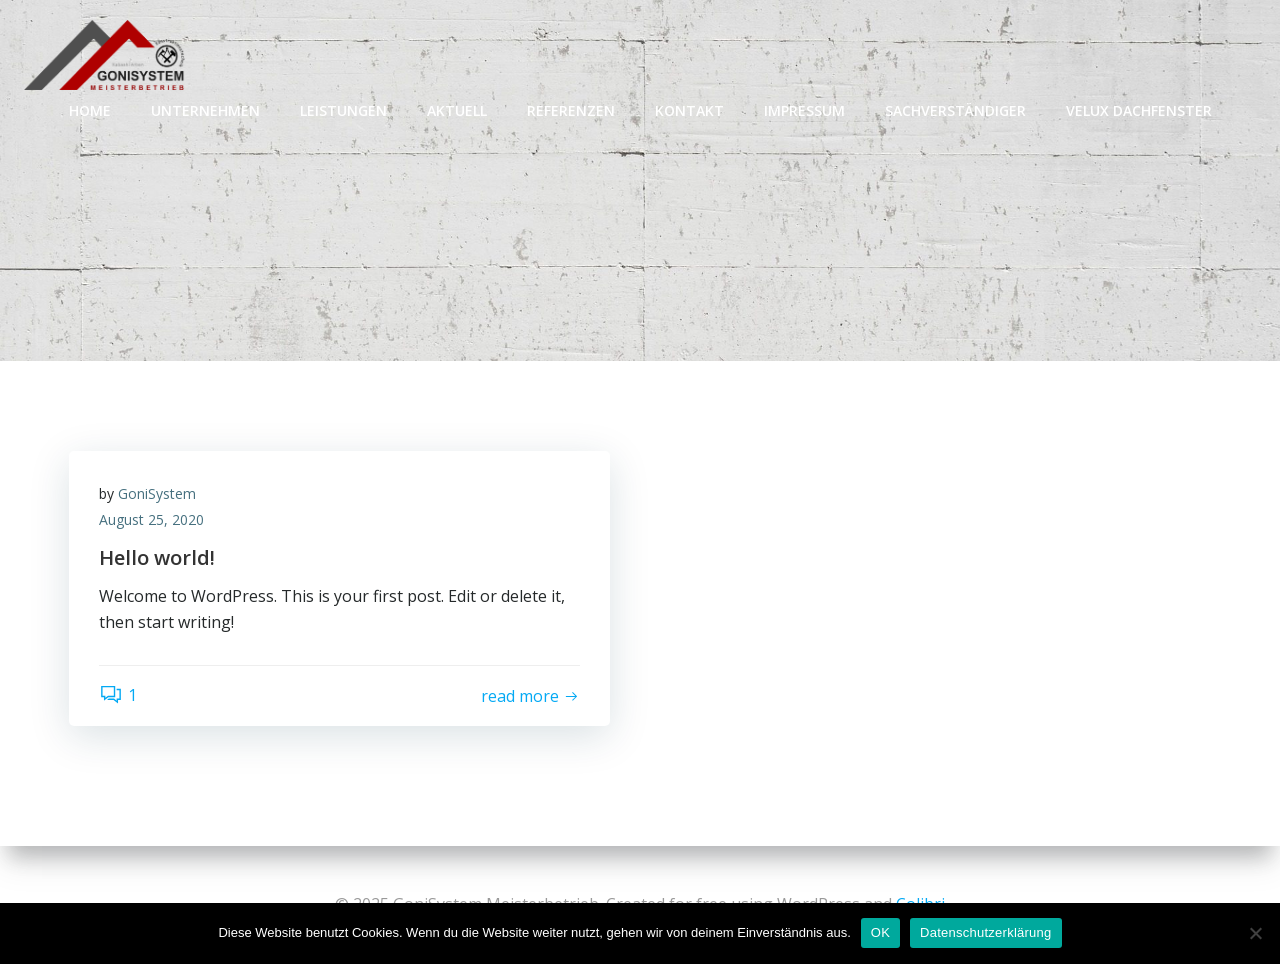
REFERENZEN (571, 110)
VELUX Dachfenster (1139, 110)
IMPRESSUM (804, 110)
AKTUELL (457, 110)
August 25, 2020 (151, 519)
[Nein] (1255, 933)
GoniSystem (157, 493)
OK (880, 932)
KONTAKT (689, 110)
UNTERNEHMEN (205, 110)
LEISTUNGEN (343, 110)
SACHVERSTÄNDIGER (955, 110)
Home (90, 110)
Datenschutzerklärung (985, 932)
